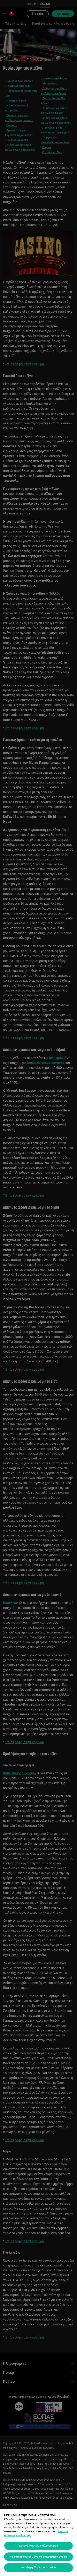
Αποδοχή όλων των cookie (38, 2567)
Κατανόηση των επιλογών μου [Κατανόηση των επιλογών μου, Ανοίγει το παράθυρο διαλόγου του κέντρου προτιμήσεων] (38, 2545)
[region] (38, 2542)
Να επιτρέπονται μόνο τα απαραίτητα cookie (38, 2556)
